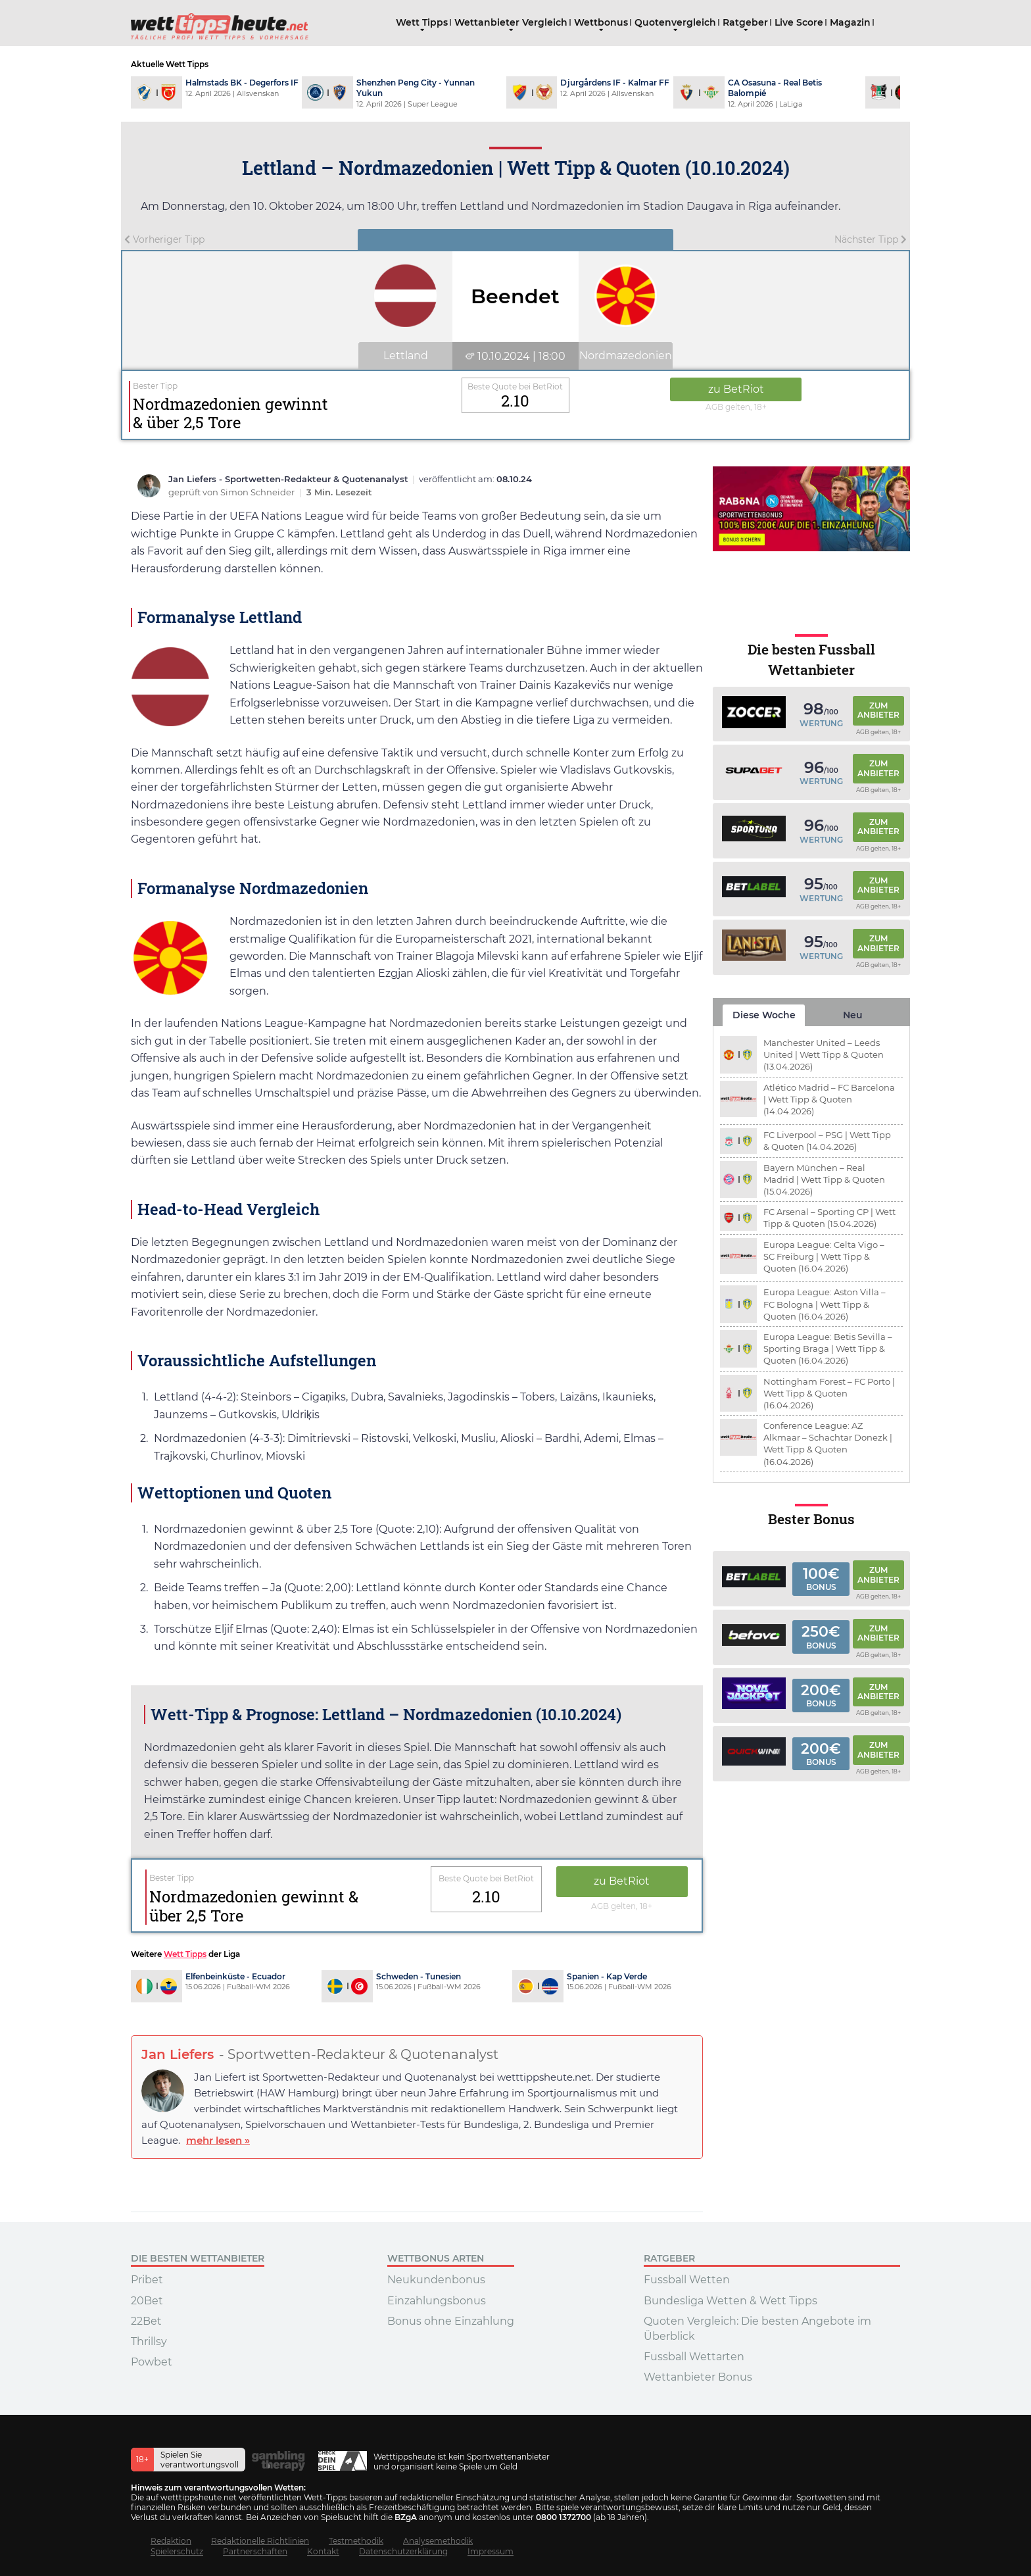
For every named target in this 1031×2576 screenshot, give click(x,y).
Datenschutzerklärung (403, 2551)
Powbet (151, 2362)
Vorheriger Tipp (164, 239)
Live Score (799, 22)
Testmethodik (356, 2541)
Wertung (821, 723)
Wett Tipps (422, 22)
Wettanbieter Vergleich (510, 22)
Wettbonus (601, 22)
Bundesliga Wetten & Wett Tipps (730, 2300)
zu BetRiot (736, 389)
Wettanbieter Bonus (698, 2377)
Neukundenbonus (436, 2279)
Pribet (147, 2279)
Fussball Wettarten (694, 2356)
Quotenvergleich (675, 22)
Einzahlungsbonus (436, 2300)
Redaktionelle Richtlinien (260, 2541)
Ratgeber (745, 22)
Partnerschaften (255, 2551)
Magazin (850, 22)
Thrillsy (149, 2341)
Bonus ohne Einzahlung (450, 2321)
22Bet (146, 2321)
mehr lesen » (218, 2140)
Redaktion (171, 2541)
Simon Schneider (258, 492)
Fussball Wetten (687, 2279)
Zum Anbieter (878, 710)
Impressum (491, 2551)
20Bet (147, 2300)
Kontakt (323, 2551)
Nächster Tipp (870, 239)
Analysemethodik (438, 2541)
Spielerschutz (177, 2551)
